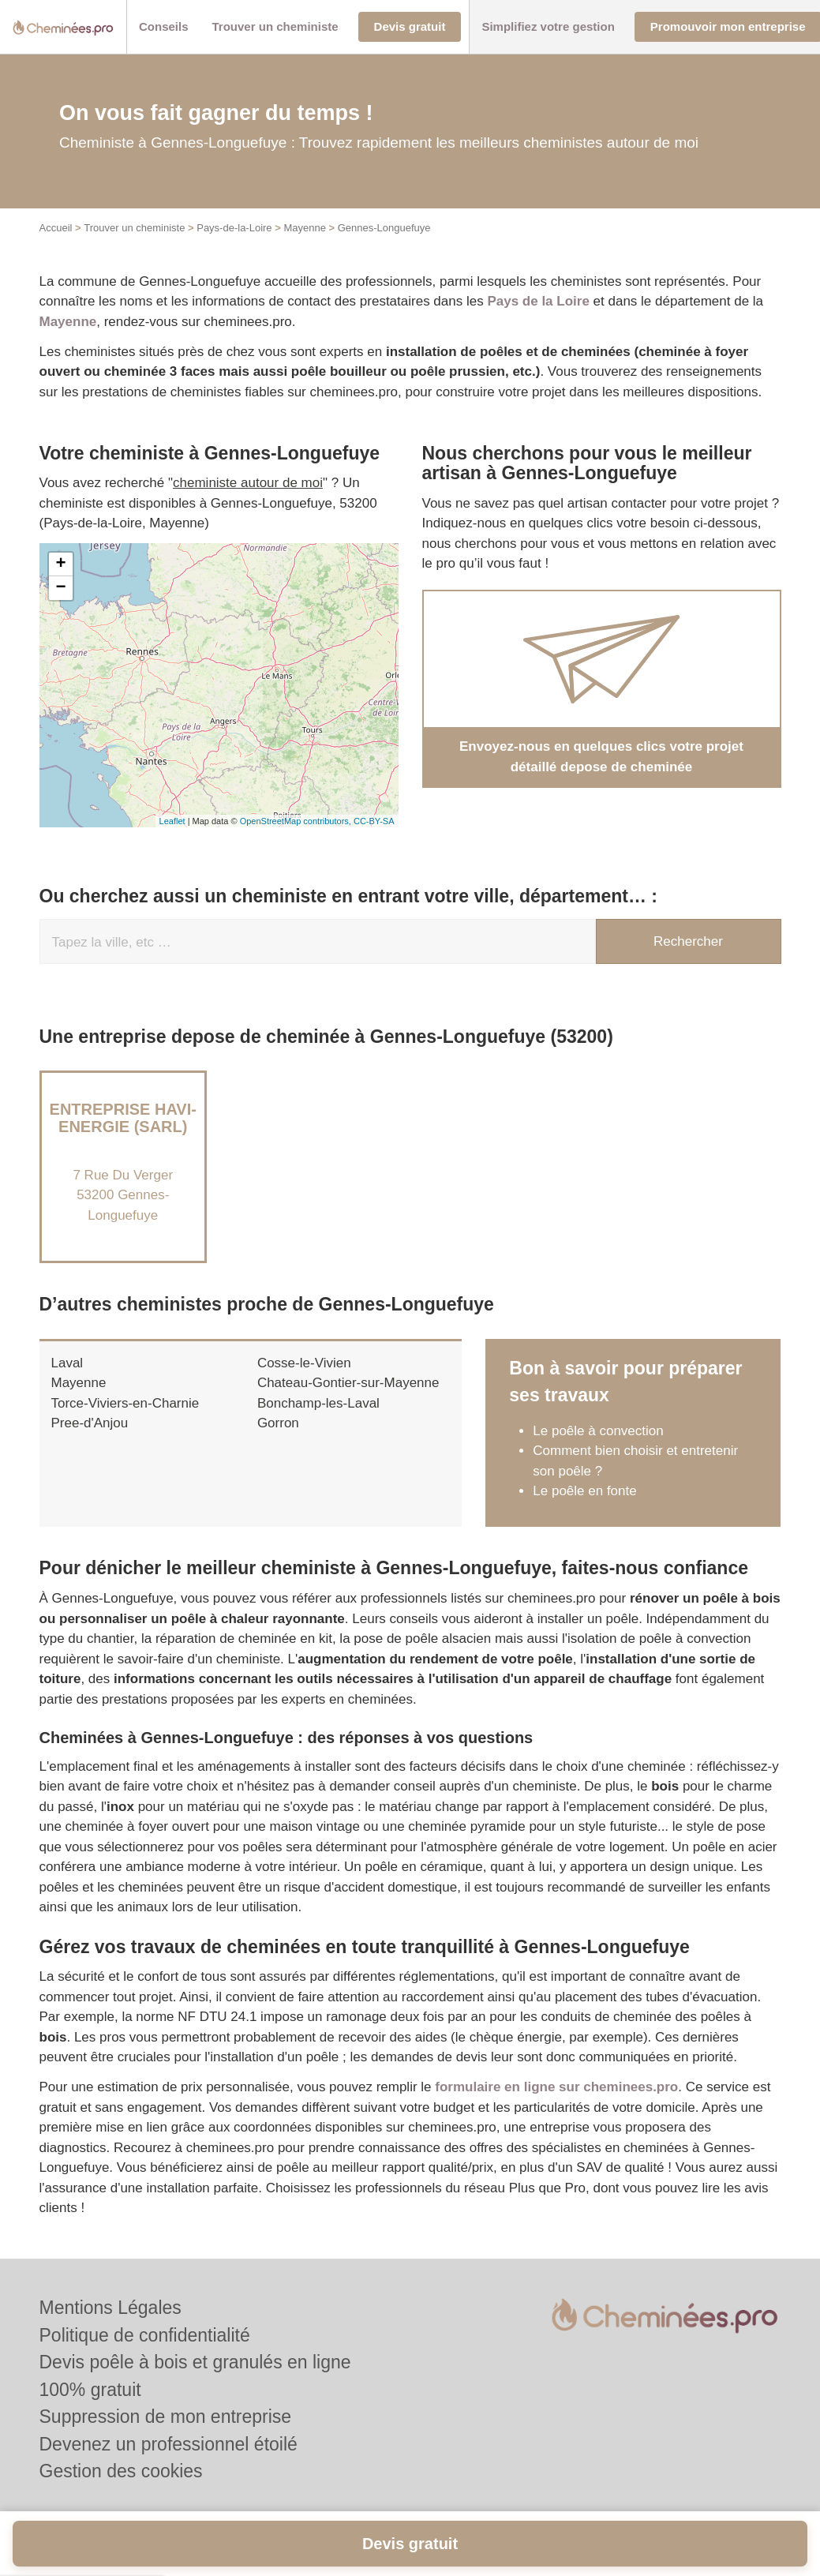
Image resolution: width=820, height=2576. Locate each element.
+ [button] (60, 564)
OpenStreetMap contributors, (297, 821)
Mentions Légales (110, 2307)
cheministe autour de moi (248, 482)
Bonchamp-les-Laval (318, 1403)
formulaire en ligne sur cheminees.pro (556, 2086)
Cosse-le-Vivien (304, 1362)
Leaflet (172, 821)
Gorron (278, 1422)
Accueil (56, 228)
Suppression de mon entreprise (165, 2416)
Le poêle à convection (598, 1430)
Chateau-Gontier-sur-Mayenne (348, 1382)
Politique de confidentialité (144, 2335)
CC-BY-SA (374, 821)
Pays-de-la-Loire (234, 228)
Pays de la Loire (538, 301)
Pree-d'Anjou (90, 1422)
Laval (67, 1362)
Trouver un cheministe (134, 228)
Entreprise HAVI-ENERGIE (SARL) (123, 1118)
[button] (163, 27)
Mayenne (304, 228)
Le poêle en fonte (584, 1490)
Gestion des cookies (121, 2471)
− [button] (60, 588)
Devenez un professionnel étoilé (168, 2444)
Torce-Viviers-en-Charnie (125, 1403)
